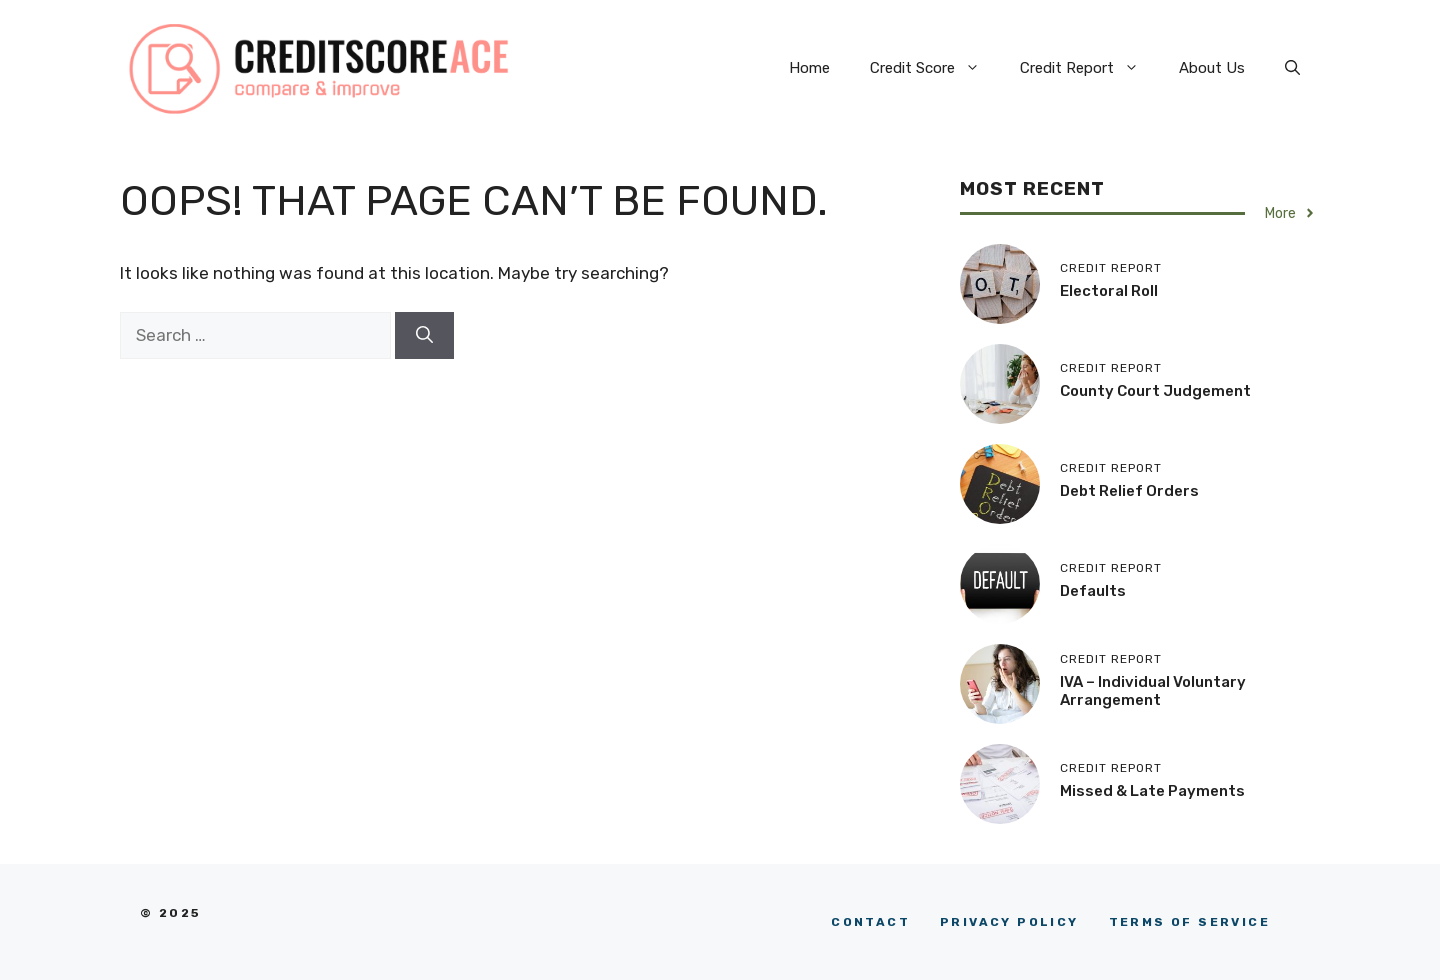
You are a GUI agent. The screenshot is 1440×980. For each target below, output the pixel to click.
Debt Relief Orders (1129, 491)
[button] (1292, 68)
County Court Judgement (1155, 391)
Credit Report (1089, 68)
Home (809, 68)
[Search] (424, 336)
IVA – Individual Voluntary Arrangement (1153, 691)
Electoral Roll (1109, 291)
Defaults (1093, 591)
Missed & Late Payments (1152, 791)
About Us (1212, 68)
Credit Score (935, 68)
